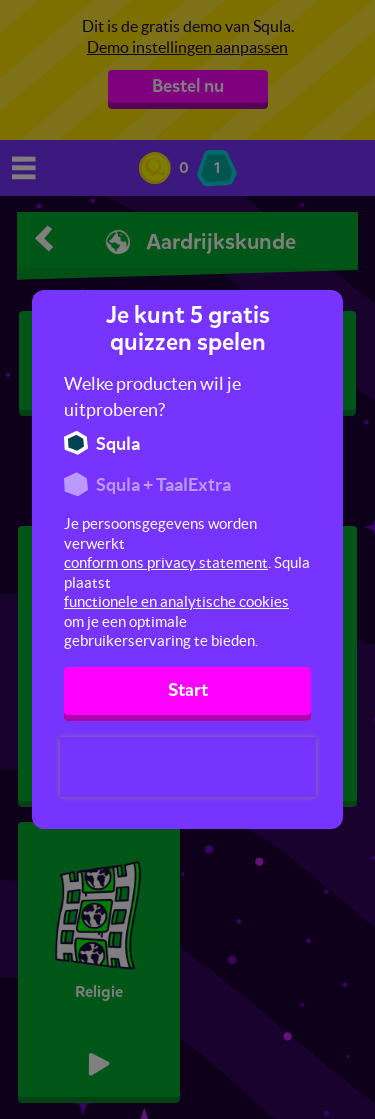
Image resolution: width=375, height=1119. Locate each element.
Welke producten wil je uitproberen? (152, 396)
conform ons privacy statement (166, 562)
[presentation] (188, 767)
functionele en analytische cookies (176, 601)
